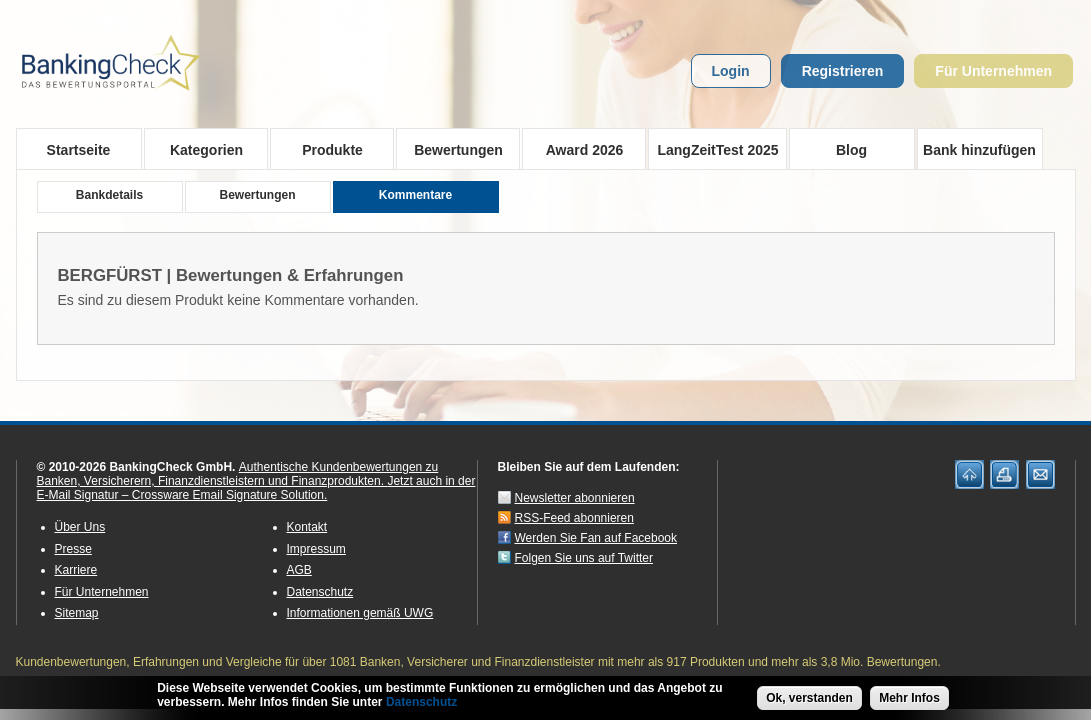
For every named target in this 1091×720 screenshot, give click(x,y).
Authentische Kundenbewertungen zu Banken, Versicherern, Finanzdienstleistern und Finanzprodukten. (238, 474)
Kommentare (415, 195)
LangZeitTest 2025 (713, 149)
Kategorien (200, 149)
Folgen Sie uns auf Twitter (584, 558)
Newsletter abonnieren (575, 498)
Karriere (76, 570)
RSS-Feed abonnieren (574, 518)
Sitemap (77, 613)
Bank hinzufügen (979, 150)
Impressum (316, 549)
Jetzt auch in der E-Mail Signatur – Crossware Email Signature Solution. (256, 488)
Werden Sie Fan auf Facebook (596, 538)
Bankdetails (109, 195)
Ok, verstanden (809, 700)
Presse (73, 549)
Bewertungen (452, 149)
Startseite (79, 150)
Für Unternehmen (993, 71)
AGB (299, 570)
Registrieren (843, 71)
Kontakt (307, 527)
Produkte (326, 149)
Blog (851, 150)
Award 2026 (578, 149)
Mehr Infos (909, 700)
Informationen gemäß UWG (360, 613)
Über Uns (80, 527)
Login (731, 71)
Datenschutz (320, 592)
